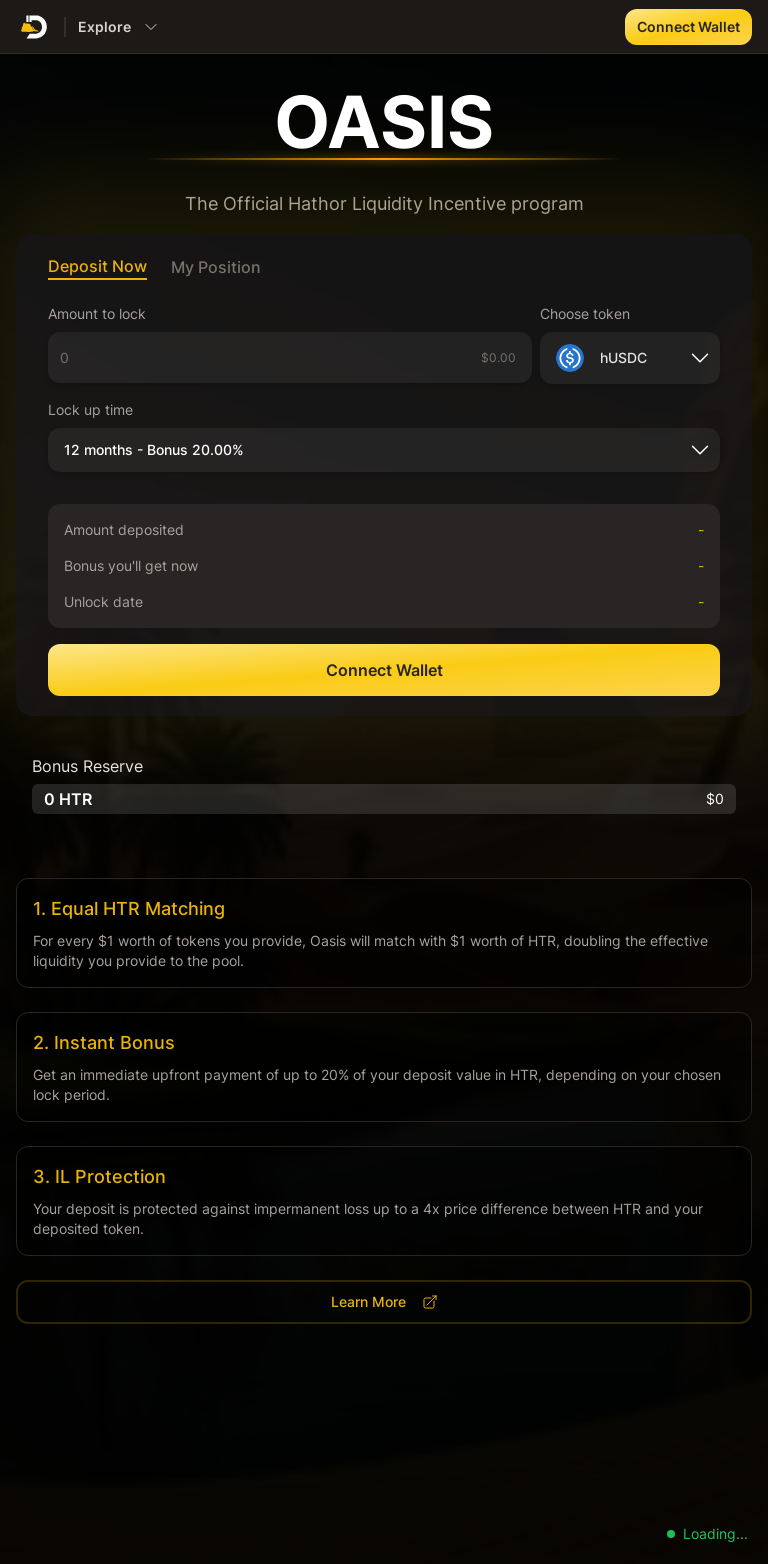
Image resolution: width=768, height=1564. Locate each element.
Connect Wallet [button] (688, 26)
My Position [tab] (216, 267)
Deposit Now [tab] (97, 266)
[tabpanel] (384, 500)
